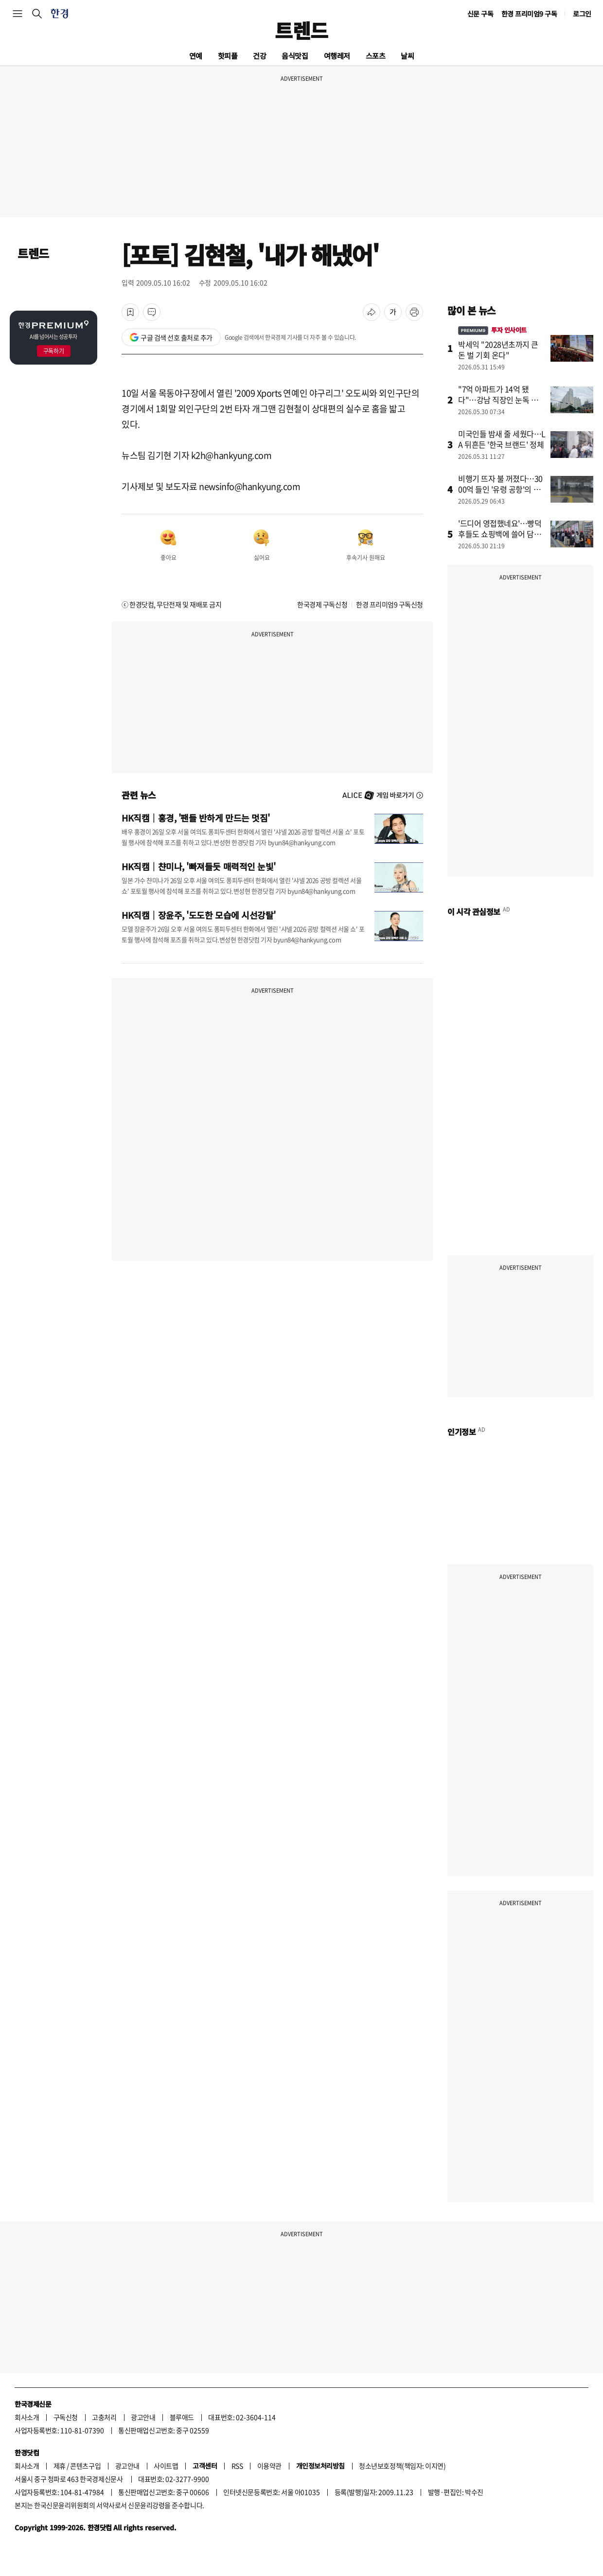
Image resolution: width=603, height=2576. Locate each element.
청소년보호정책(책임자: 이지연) (402, 2466)
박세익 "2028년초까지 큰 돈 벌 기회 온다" (498, 349)
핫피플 (228, 56)
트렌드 (301, 30)
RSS (237, 2466)
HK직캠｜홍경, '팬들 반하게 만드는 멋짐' (196, 817)
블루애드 (182, 2417)
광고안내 (143, 2417)
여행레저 (337, 56)
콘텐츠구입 (85, 2466)
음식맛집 (295, 56)
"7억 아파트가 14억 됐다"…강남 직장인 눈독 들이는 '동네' (501, 399)
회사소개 (27, 2417)
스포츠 (376, 56)
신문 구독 (480, 13)
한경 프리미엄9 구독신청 (389, 604)
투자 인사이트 (492, 329)
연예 (195, 56)
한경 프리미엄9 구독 (529, 13)
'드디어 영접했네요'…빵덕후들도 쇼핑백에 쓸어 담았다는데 (499, 533)
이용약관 (269, 2466)
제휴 (59, 2466)
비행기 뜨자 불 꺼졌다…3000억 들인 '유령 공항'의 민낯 (500, 489)
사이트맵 (166, 2466)
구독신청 (65, 2417)
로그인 (582, 13)
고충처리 (104, 2417)
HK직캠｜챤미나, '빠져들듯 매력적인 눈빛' (199, 866)
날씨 (407, 56)
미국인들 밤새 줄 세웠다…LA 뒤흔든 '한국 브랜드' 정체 (502, 439)
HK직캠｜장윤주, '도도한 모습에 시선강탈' (199, 915)
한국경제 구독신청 (322, 604)
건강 (259, 56)
